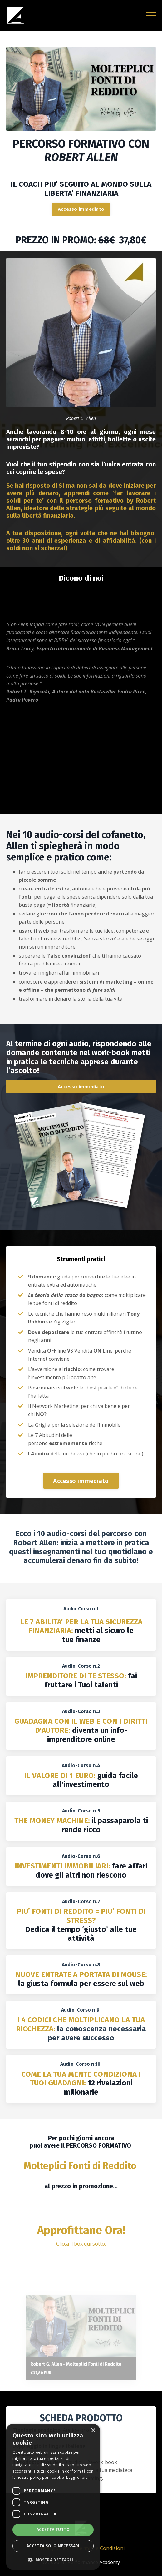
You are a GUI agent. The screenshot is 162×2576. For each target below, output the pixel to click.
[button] (53, 2559)
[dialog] (53, 2497)
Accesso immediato (81, 209)
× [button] (93, 2430)
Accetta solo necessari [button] (53, 2545)
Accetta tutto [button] (53, 2529)
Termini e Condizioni (100, 2548)
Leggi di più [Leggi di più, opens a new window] (77, 2477)
